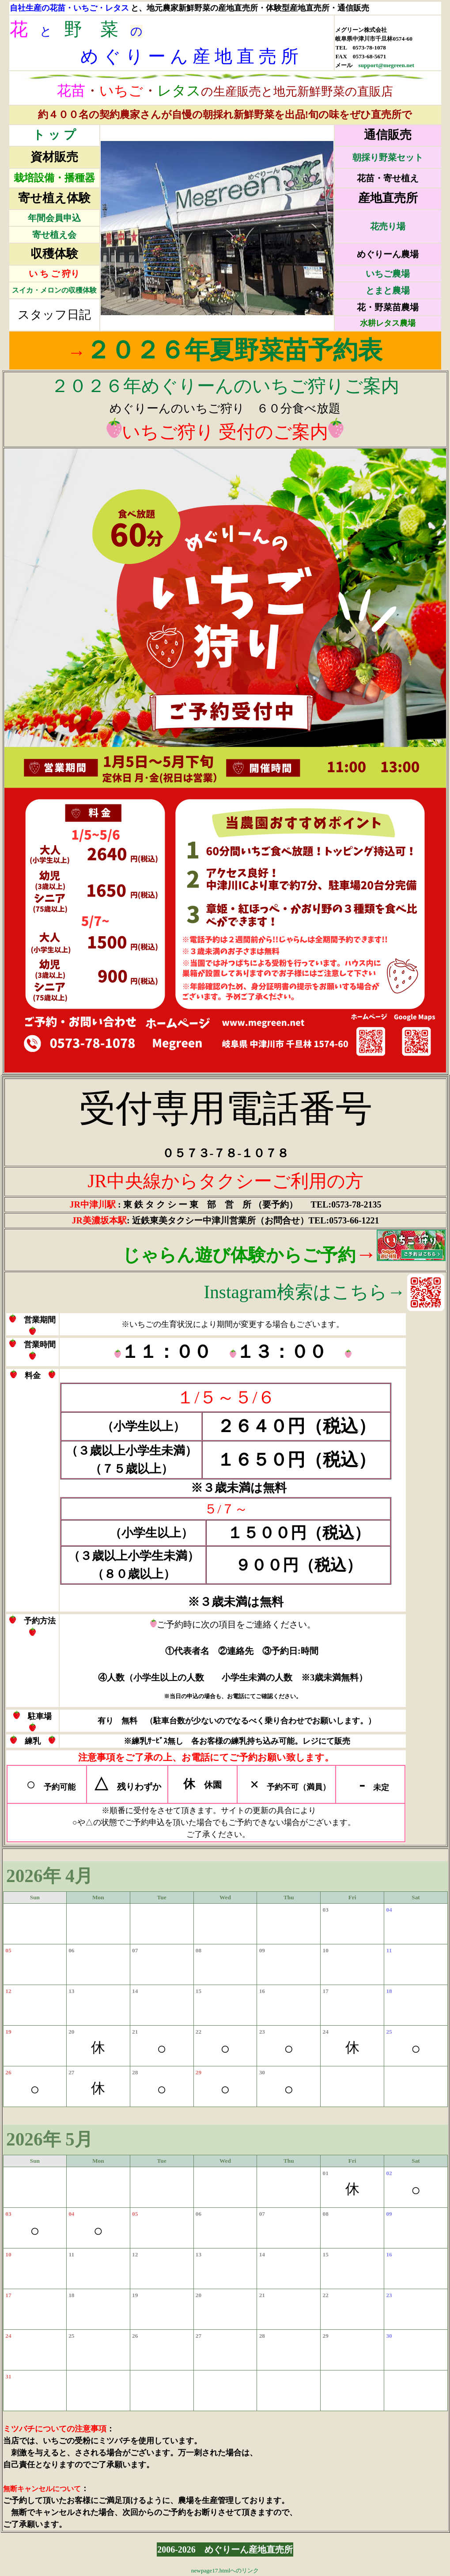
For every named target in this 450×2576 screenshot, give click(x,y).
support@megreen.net (386, 65)
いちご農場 (388, 273)
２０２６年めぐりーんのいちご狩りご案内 (225, 386)
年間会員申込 (54, 218)
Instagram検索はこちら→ (304, 1292)
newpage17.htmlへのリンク (225, 2570)
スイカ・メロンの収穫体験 (54, 290)
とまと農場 (388, 290)
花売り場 (387, 226)
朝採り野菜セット (387, 157)
